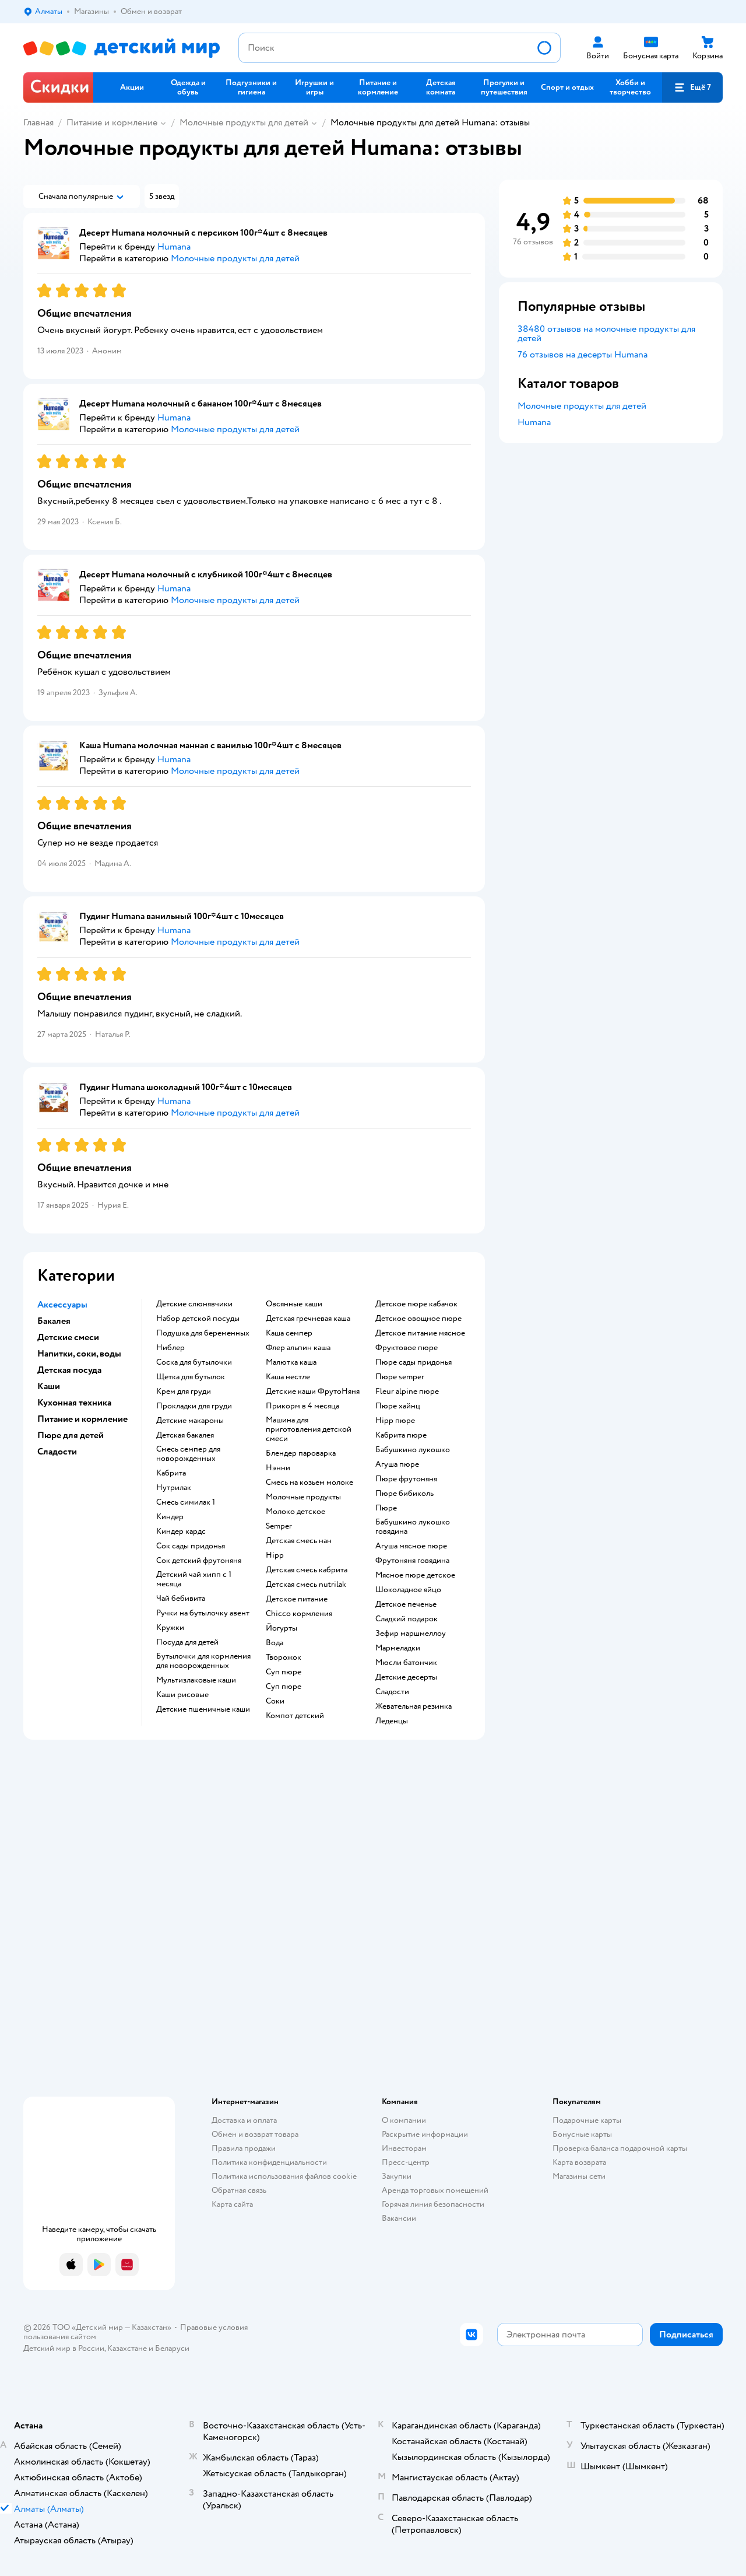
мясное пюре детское (415, 1575)
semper (279, 1526)
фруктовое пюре (406, 1347)
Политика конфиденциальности (269, 2162)
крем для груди (183, 1391)
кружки (170, 1627)
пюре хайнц (397, 1406)
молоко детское (295, 1511)
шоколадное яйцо (408, 1589)
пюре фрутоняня (406, 1479)
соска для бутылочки (194, 1362)
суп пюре (283, 1672)
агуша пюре (397, 1464)
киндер (170, 1517)
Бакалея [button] (54, 1321)
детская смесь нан (299, 1540)
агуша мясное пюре (411, 1546)
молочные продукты (303, 1497)
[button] (692, 87)
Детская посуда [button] (69, 1370)
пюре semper (399, 1377)
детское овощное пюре (418, 1318)
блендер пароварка (301, 1453)
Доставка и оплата (244, 2120)
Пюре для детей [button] (70, 1435)
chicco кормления (299, 1613)
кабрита (171, 1473)
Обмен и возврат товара (255, 2134)
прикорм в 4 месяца (302, 1406)
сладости (392, 1692)
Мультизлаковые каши (196, 1680)
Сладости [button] (57, 1451)
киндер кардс (181, 1531)
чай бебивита (180, 1598)
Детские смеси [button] (68, 1337)
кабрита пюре (401, 1435)
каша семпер (289, 1333)
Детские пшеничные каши (203, 1709)
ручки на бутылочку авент (202, 1613)
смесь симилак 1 (185, 1502)
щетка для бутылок (190, 1377)
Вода (274, 1643)
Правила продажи (244, 2148)
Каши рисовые (182, 1694)
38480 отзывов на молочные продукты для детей (606, 333)
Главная (38, 122)
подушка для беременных (202, 1333)
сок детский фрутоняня (198, 1560)
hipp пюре (395, 1420)
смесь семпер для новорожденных (188, 1454)
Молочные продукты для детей (244, 122)
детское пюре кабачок (416, 1304)
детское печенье (406, 1604)
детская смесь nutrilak (306, 1584)
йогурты (281, 1628)
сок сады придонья (190, 1546)
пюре (386, 1508)
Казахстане (127, 2348)
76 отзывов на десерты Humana (583, 354)
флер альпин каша (298, 1347)
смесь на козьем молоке (309, 1482)
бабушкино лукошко (412, 1450)
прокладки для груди (194, 1406)
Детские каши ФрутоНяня (313, 1391)
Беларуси (172, 2348)
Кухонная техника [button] (74, 1402)
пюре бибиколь (404, 1493)
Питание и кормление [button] (82, 1419)
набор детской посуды (198, 1318)
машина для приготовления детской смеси (308, 1429)
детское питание (297, 1599)
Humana (534, 422)
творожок (283, 1657)
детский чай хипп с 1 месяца (193, 1579)
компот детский (295, 1715)
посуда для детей (187, 1642)
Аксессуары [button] (62, 1304)
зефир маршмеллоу (410, 1633)
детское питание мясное (420, 1333)
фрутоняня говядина (412, 1560)
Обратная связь (239, 2190)
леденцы (391, 1721)
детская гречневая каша (308, 1318)
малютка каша (291, 1362)
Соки (275, 1701)
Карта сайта (232, 2204)
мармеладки (397, 1648)
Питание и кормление (111, 122)
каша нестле (288, 1377)
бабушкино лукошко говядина (412, 1526)
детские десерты (406, 1677)
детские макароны (190, 1420)
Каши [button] (48, 1386)
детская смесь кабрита (306, 1570)
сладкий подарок (406, 1619)
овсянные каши (294, 1304)
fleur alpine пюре (407, 1391)
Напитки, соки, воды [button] (79, 1353)
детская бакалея (185, 1435)
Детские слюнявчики (194, 1304)
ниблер (170, 1347)
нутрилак (173, 1487)
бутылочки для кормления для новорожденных (203, 1661)
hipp (275, 1555)
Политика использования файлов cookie (284, 2176)
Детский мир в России (63, 2348)
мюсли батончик (406, 1662)
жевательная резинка (413, 1706)
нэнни (278, 1468)
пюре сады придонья (413, 1362)
